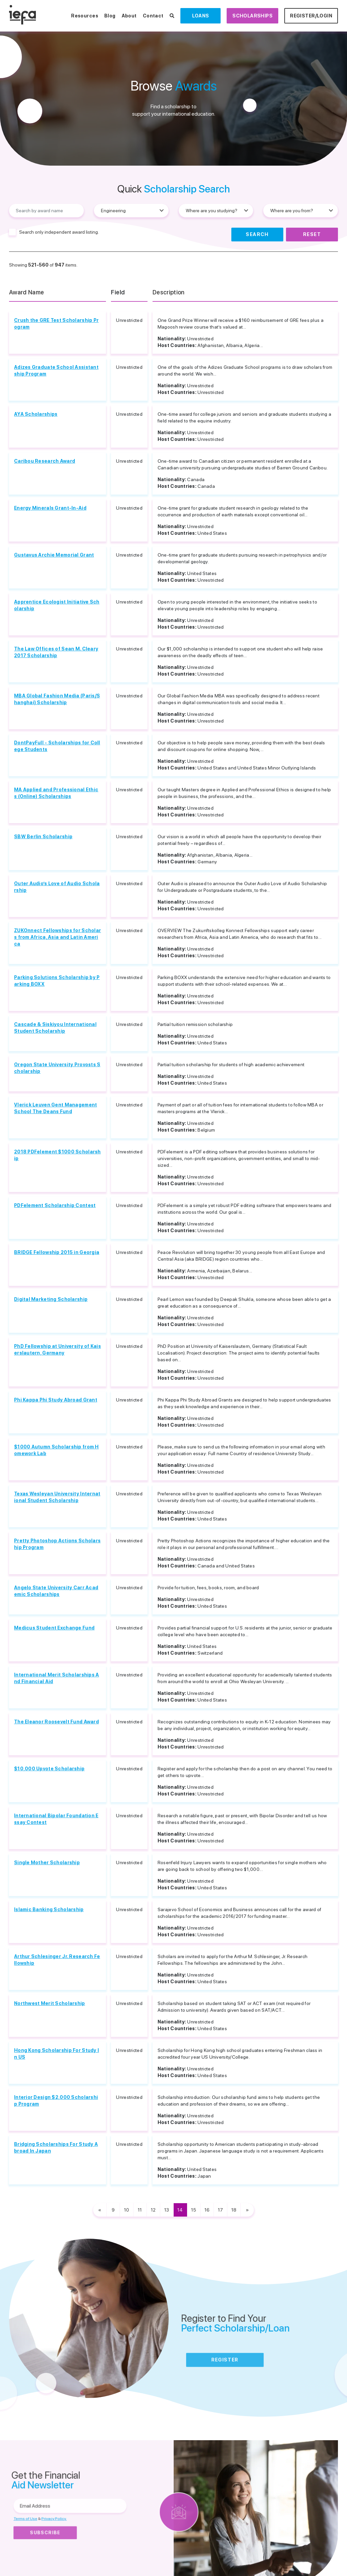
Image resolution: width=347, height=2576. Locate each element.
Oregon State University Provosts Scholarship (57, 1068)
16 (207, 2210)
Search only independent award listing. (59, 232)
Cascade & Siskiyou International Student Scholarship (55, 1028)
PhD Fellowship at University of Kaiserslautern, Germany (57, 1349)
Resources (84, 15)
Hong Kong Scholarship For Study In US (56, 2054)
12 (153, 2210)
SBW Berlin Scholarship (43, 836)
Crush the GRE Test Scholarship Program (56, 324)
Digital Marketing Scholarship (51, 1299)
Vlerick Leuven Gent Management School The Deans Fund (55, 1108)
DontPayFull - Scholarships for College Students (57, 746)
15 (193, 2210)
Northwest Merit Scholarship (49, 2003)
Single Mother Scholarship (47, 1862)
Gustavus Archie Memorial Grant (54, 555)
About (129, 15)
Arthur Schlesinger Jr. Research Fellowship (57, 1960)
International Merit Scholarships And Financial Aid (56, 1678)
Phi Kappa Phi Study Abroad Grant (55, 1400)
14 (180, 2210)
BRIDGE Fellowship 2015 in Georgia (56, 1252)
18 (233, 2210)
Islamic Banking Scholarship (49, 1909)
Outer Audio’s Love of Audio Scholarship (57, 887)
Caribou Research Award (44, 461)
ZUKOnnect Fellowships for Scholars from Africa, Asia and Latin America (57, 937)
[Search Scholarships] (172, 15)
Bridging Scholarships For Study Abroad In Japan (56, 2147)
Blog (110, 15)
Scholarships (252, 15)
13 (166, 2210)
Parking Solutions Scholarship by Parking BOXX (57, 981)
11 (140, 2210)
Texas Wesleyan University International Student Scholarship (57, 1497)
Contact (153, 15)
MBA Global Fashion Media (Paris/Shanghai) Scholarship (57, 699)
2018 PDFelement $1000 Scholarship (57, 1155)
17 (220, 2210)
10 (126, 2210)
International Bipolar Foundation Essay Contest (56, 1819)
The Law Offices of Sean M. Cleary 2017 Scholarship (56, 652)
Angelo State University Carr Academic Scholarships (56, 1591)
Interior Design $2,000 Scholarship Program (56, 2101)
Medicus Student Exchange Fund (54, 1627)
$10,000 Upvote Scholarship (49, 1768)
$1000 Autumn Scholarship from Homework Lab (56, 1450)
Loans (200, 15)
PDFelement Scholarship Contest (55, 1205)
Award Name (26, 292)
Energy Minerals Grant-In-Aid (50, 508)
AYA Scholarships (35, 414)
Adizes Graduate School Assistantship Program (56, 370)
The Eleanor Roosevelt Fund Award (56, 1721)
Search (257, 234)
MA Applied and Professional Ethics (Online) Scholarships (56, 793)
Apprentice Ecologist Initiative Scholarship (57, 605)
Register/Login (311, 15)
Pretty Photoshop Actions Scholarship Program (57, 1544)
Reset (312, 234)
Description (169, 292)
